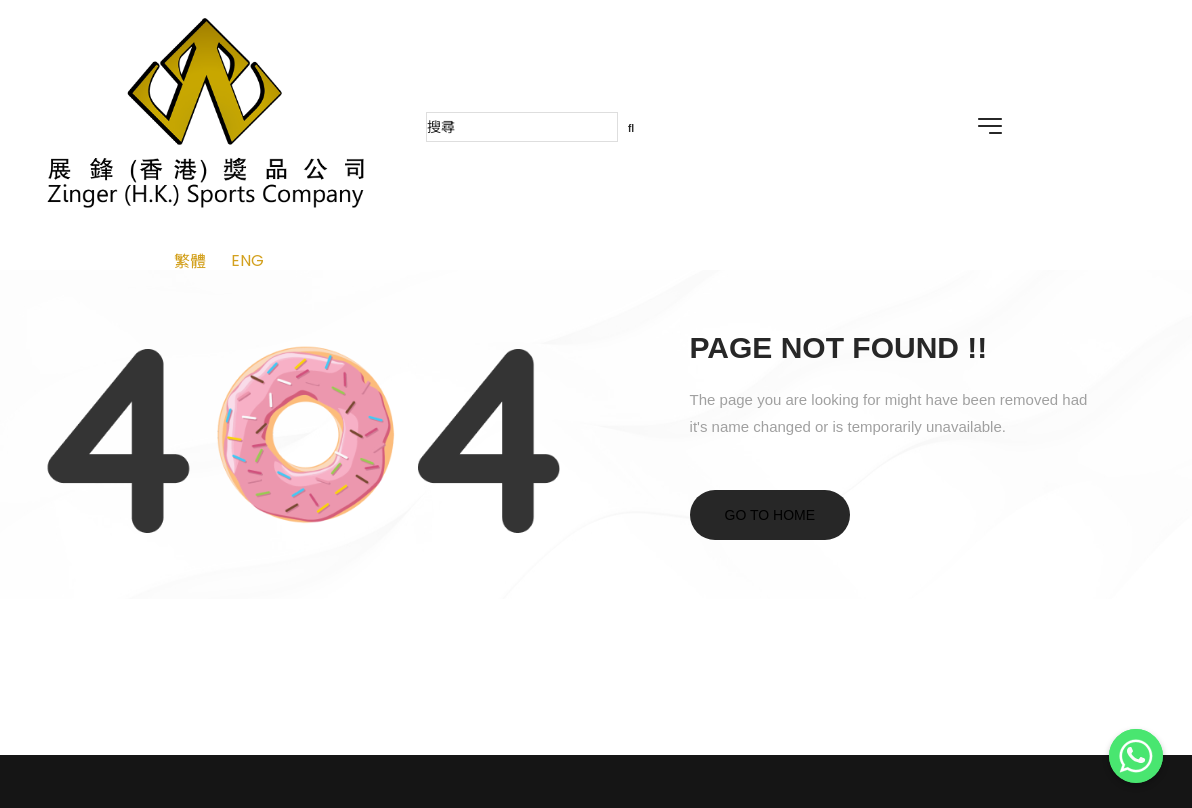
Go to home (770, 515)
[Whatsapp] (1136, 756)
